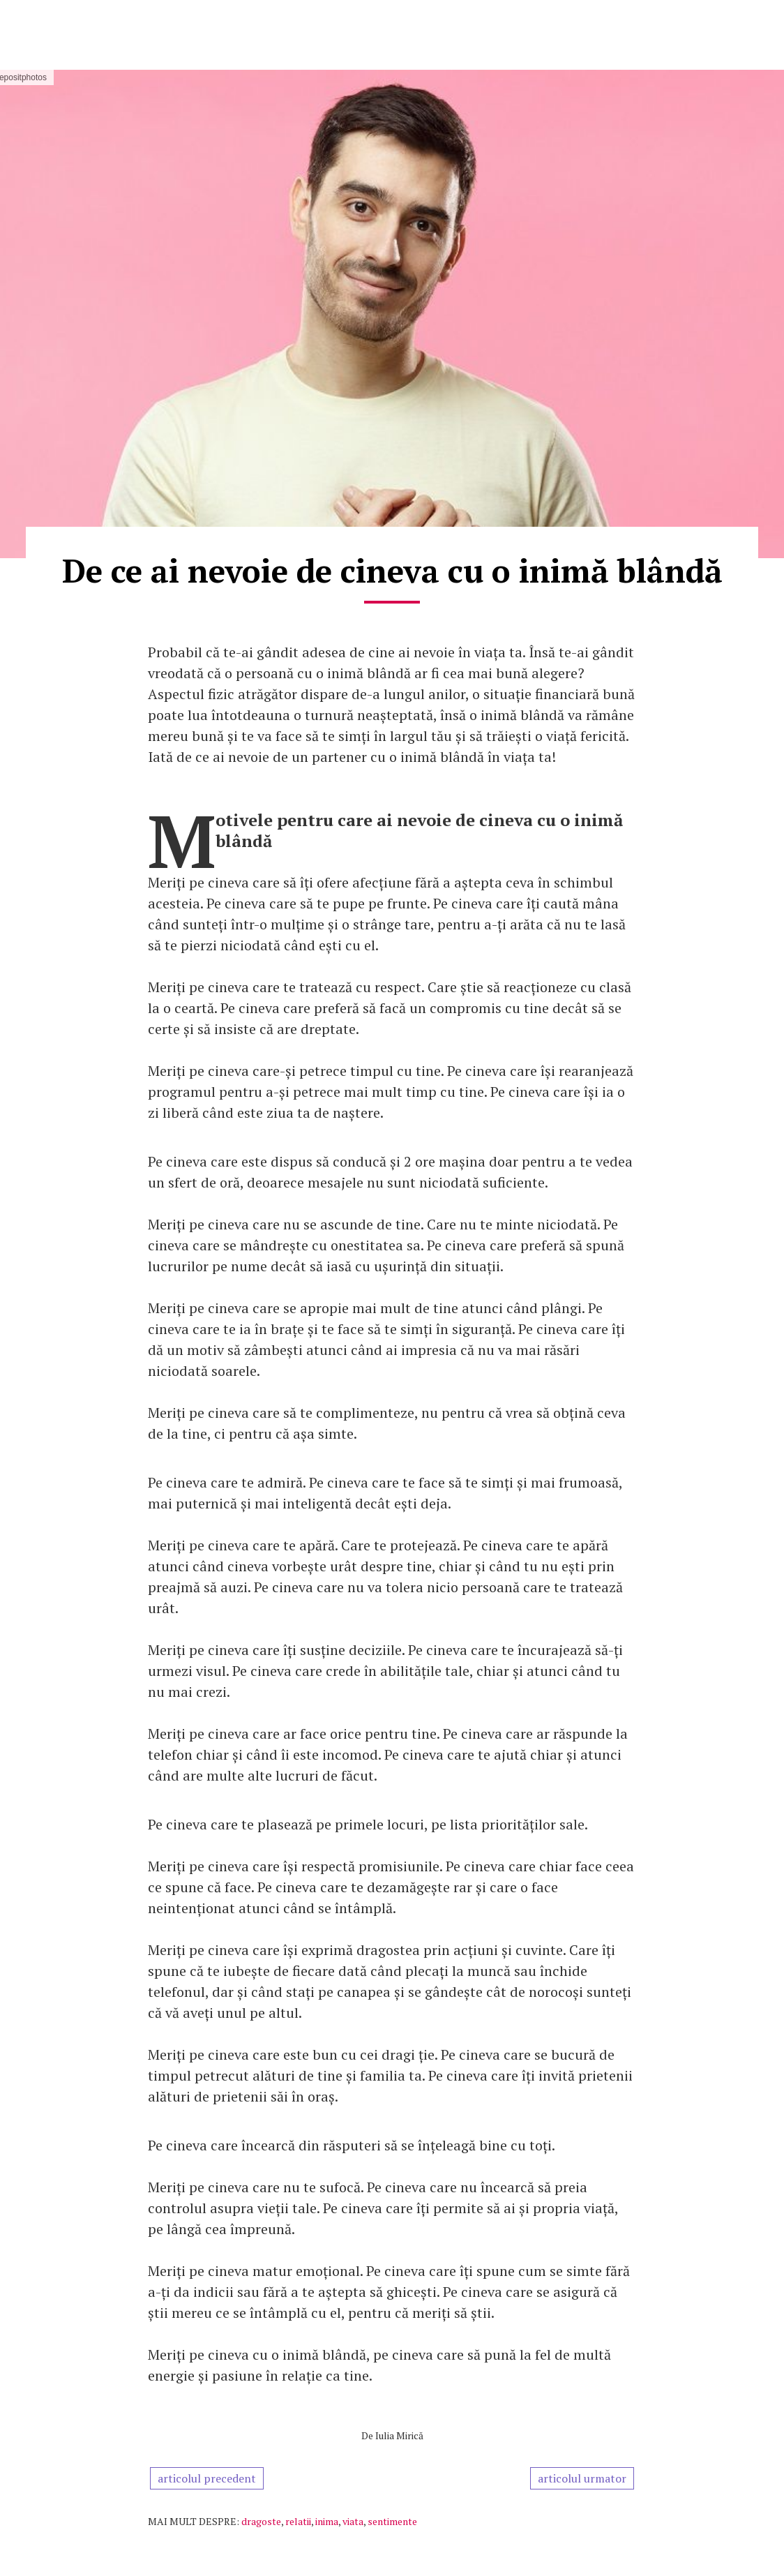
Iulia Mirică (399, 2435)
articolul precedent (207, 2478)
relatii (298, 2521)
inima (326, 2521)
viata (352, 2521)
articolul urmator (582, 2478)
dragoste (261, 2521)
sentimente (392, 2521)
